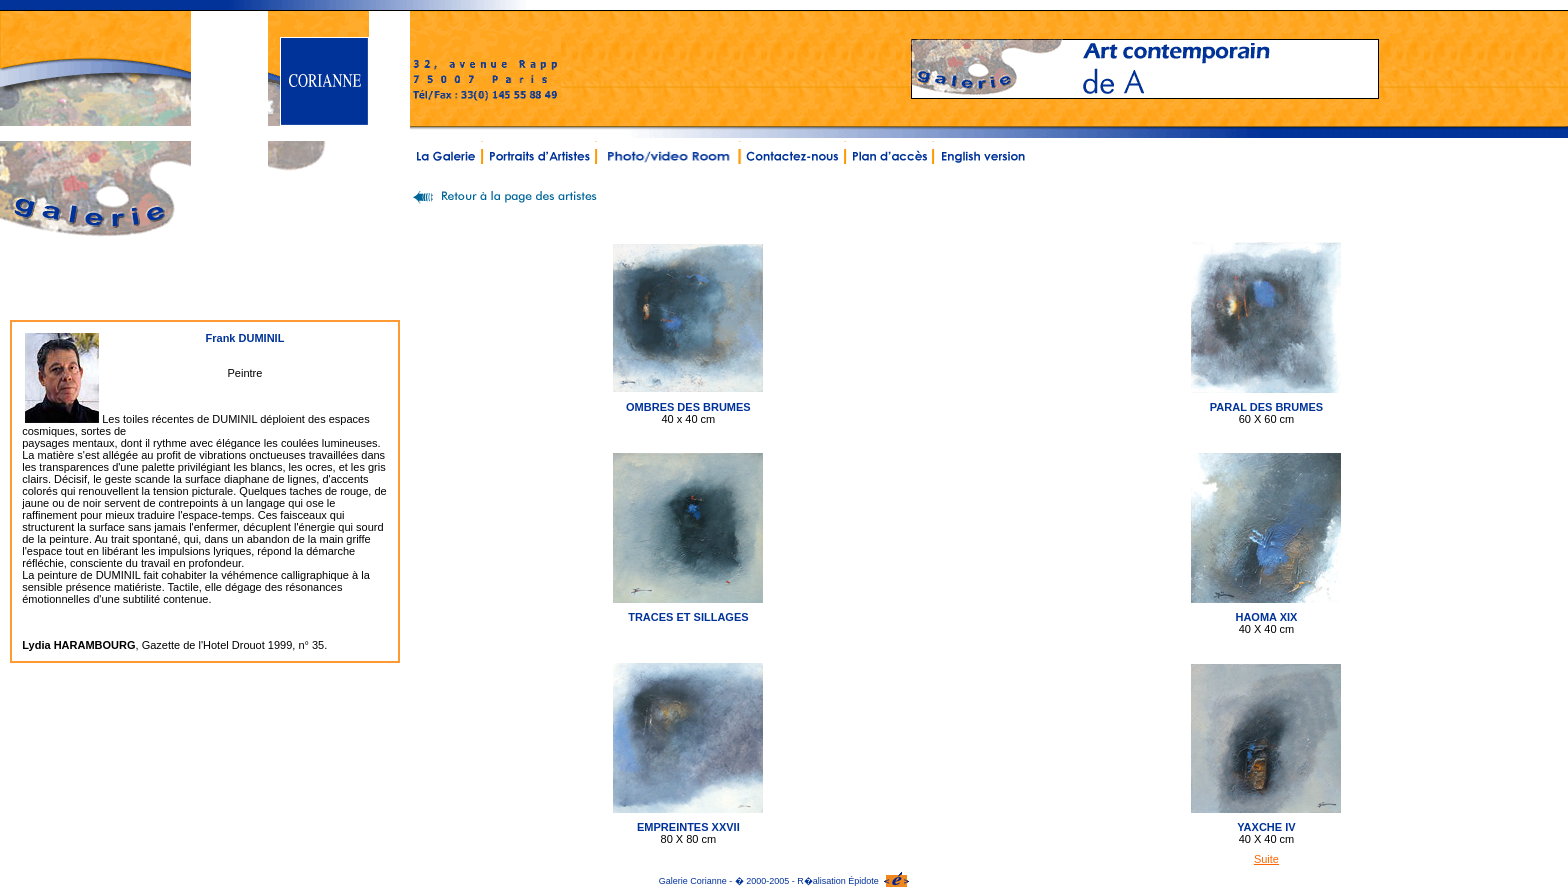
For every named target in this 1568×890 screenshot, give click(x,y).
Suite (1266, 859)
